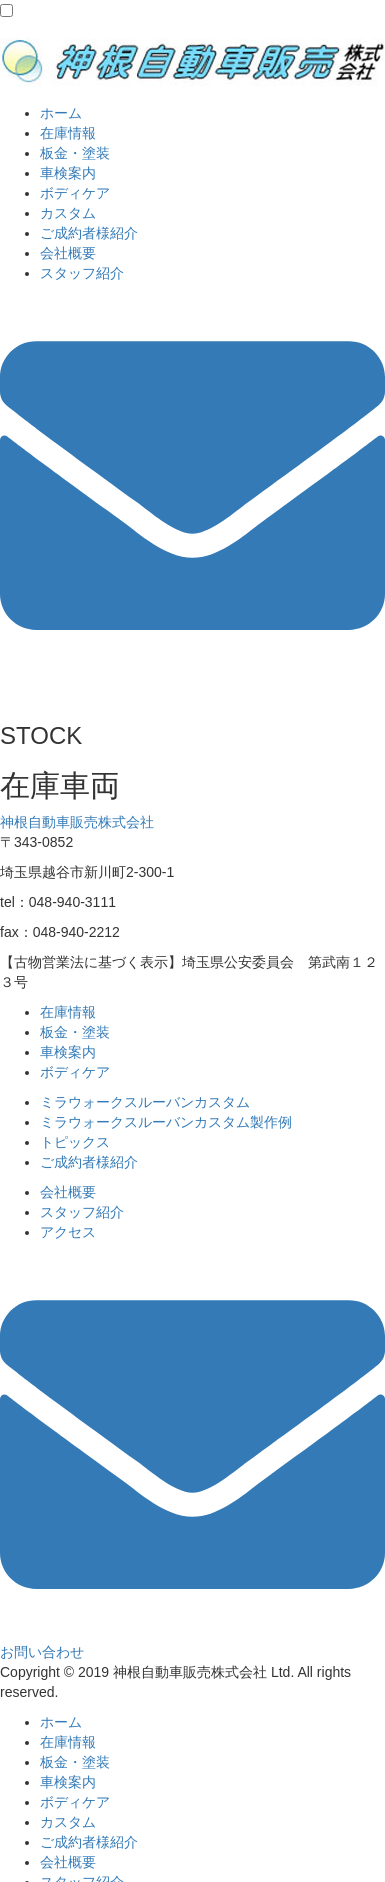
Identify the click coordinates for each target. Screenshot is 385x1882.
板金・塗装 (75, 153)
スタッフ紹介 (82, 273)
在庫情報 (68, 133)
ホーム (61, 113)
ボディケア (75, 193)
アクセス (68, 1232)
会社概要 (68, 253)
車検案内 (68, 173)
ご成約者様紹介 (89, 233)
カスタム (68, 213)
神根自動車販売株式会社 (77, 822)
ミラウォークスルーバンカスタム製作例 (166, 1122)
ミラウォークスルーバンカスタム (145, 1102)
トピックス (75, 1142)
